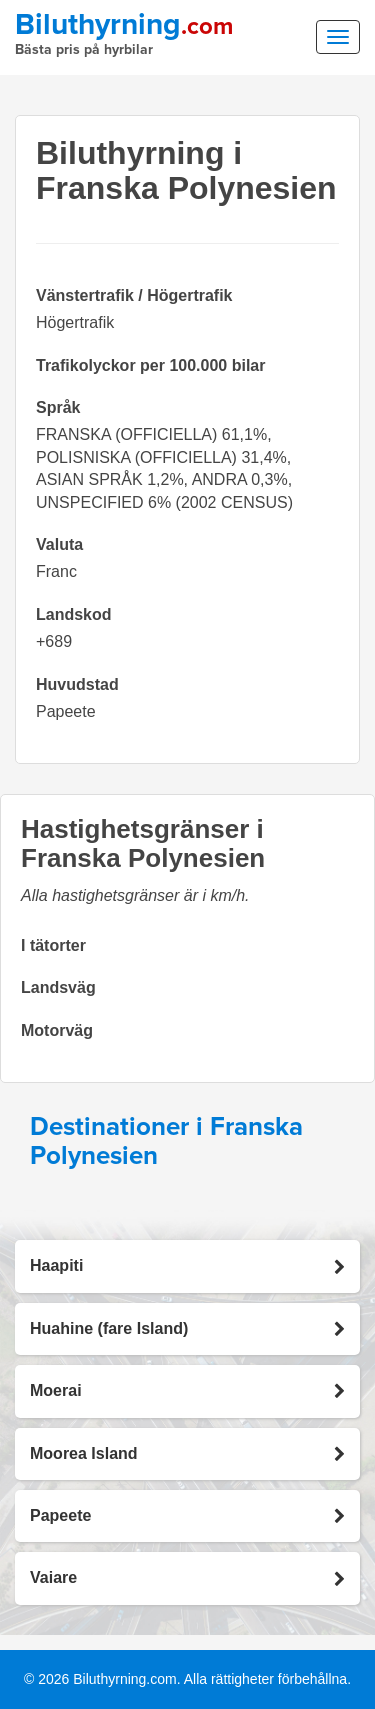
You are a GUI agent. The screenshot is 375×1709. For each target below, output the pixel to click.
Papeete (66, 711)
